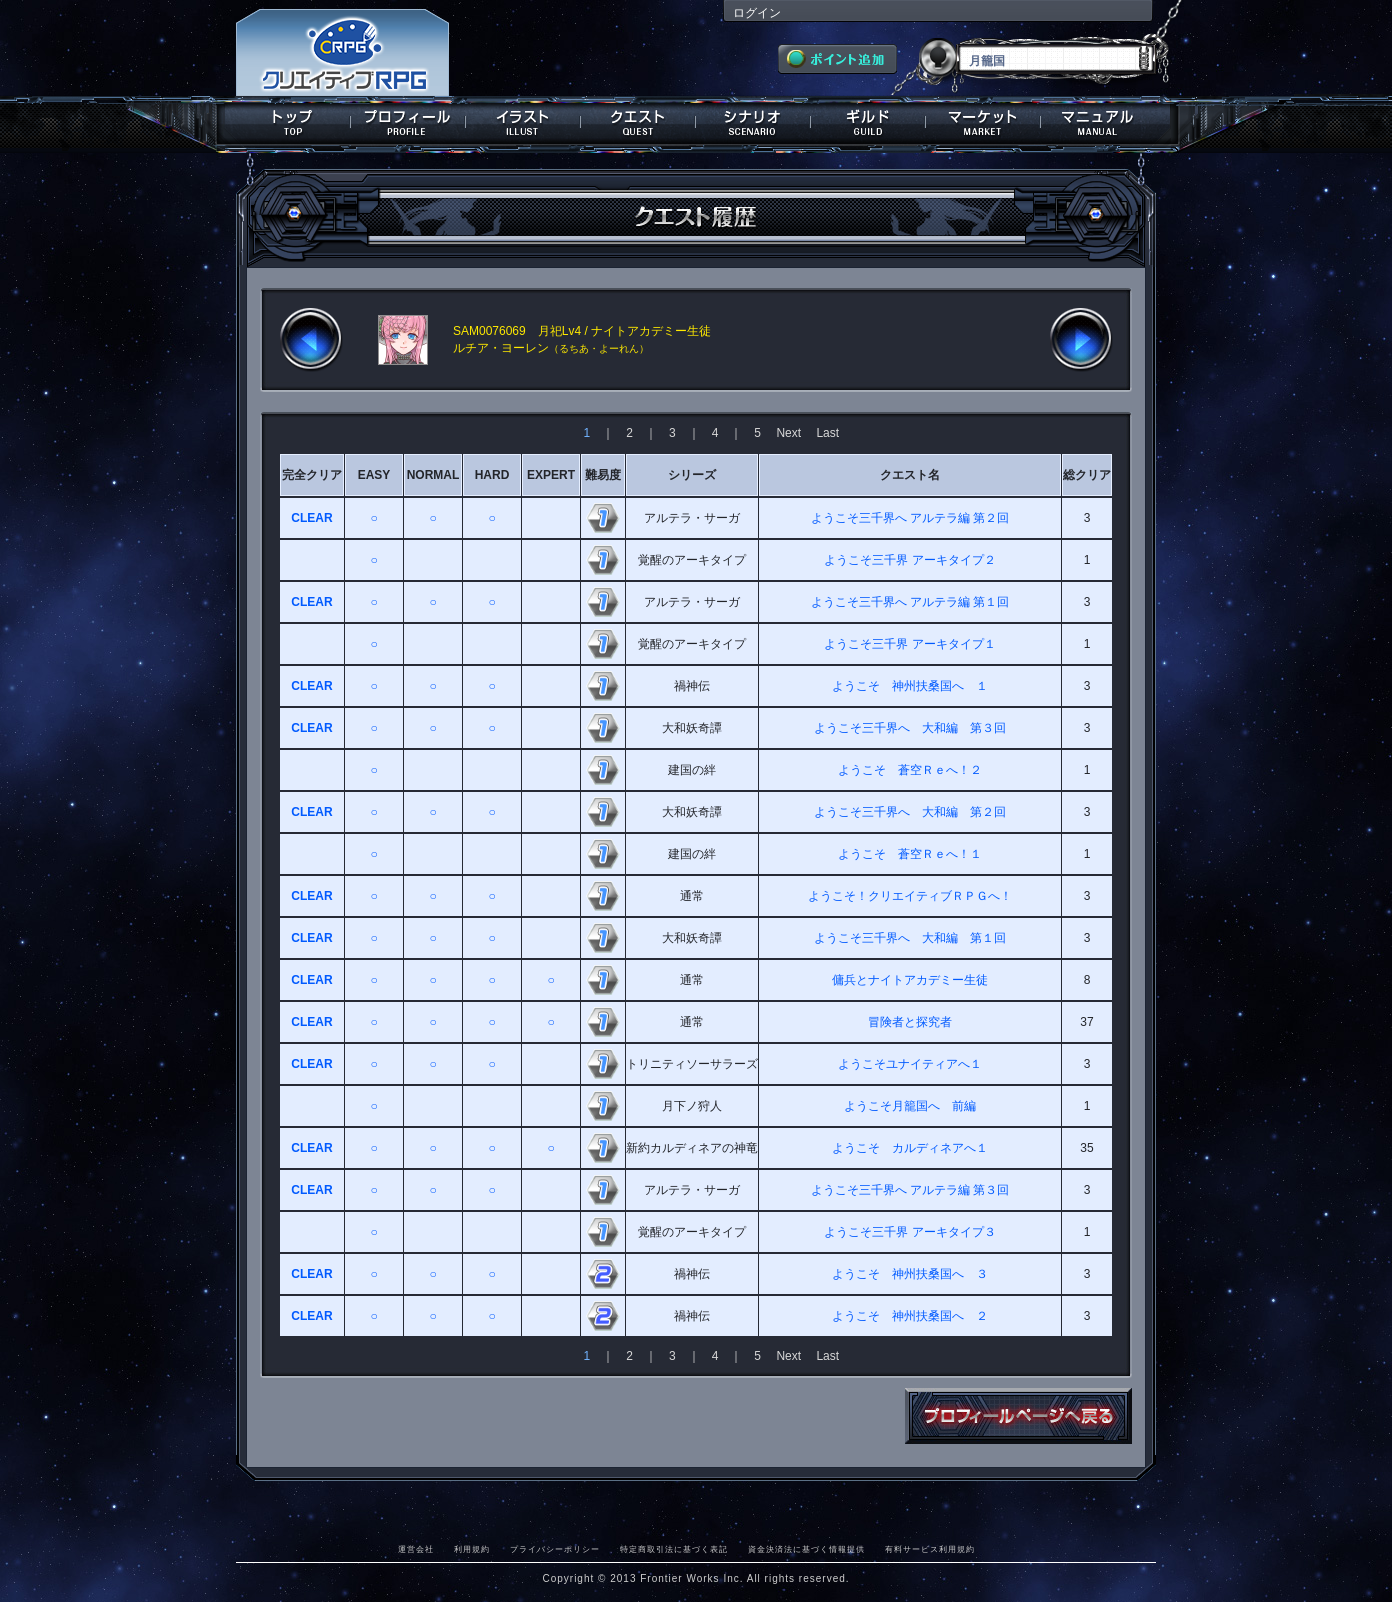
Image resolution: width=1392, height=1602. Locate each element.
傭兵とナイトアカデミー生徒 (910, 980)
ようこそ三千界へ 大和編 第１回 (910, 938)
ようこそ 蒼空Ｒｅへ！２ (910, 770)
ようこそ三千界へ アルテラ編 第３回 (910, 1190)
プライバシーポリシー (555, 1549)
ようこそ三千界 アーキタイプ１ (909, 644)
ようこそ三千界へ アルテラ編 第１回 (910, 602)
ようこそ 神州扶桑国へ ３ (910, 1274)
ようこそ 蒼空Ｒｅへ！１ (910, 854)
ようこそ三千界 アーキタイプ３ (909, 1232)
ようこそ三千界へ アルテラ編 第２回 (910, 518)
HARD (492, 475)
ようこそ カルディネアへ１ (910, 1148)
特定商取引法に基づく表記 (674, 1549)
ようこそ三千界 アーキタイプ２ (909, 560)
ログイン (757, 13)
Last (827, 433)
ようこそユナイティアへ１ (910, 1064)
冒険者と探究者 (910, 1022)
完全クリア (312, 475)
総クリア (1087, 475)
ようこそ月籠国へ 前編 (910, 1106)
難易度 (603, 475)
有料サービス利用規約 (930, 1549)
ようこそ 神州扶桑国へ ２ (910, 1316)
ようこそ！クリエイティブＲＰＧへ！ (910, 896)
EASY (374, 475)
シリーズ (692, 475)
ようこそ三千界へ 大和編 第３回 (910, 728)
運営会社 (416, 1549)
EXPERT (551, 475)
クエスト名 (910, 475)
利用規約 (472, 1549)
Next (788, 433)
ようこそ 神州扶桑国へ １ (910, 686)
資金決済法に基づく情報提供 (806, 1549)
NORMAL (433, 475)
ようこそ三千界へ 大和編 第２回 (910, 812)
